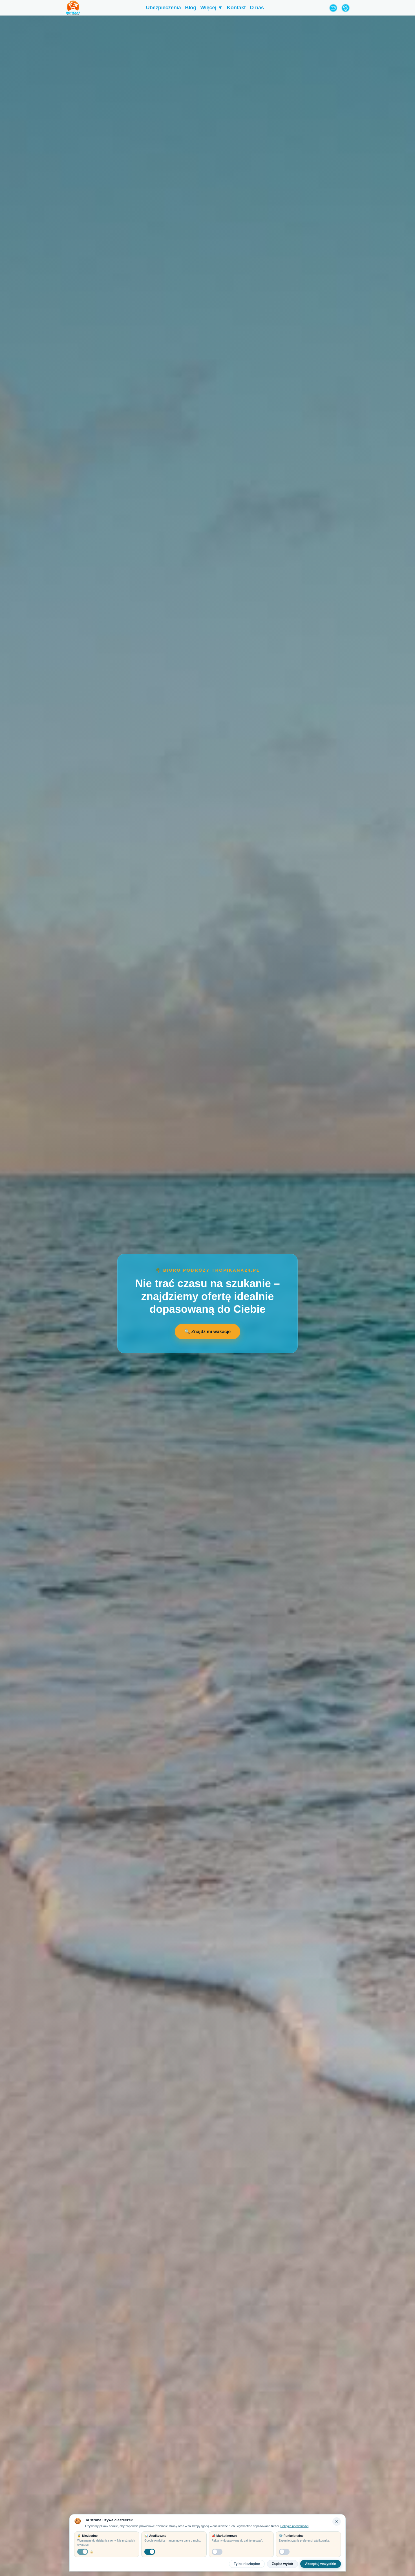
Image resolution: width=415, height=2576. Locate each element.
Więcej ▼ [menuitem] (211, 7)
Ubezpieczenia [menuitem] (163, 7)
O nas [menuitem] (257, 7)
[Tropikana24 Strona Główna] (73, 8)
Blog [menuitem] (190, 7)
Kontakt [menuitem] (236, 7)
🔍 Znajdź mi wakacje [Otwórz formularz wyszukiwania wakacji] (207, 1331)
